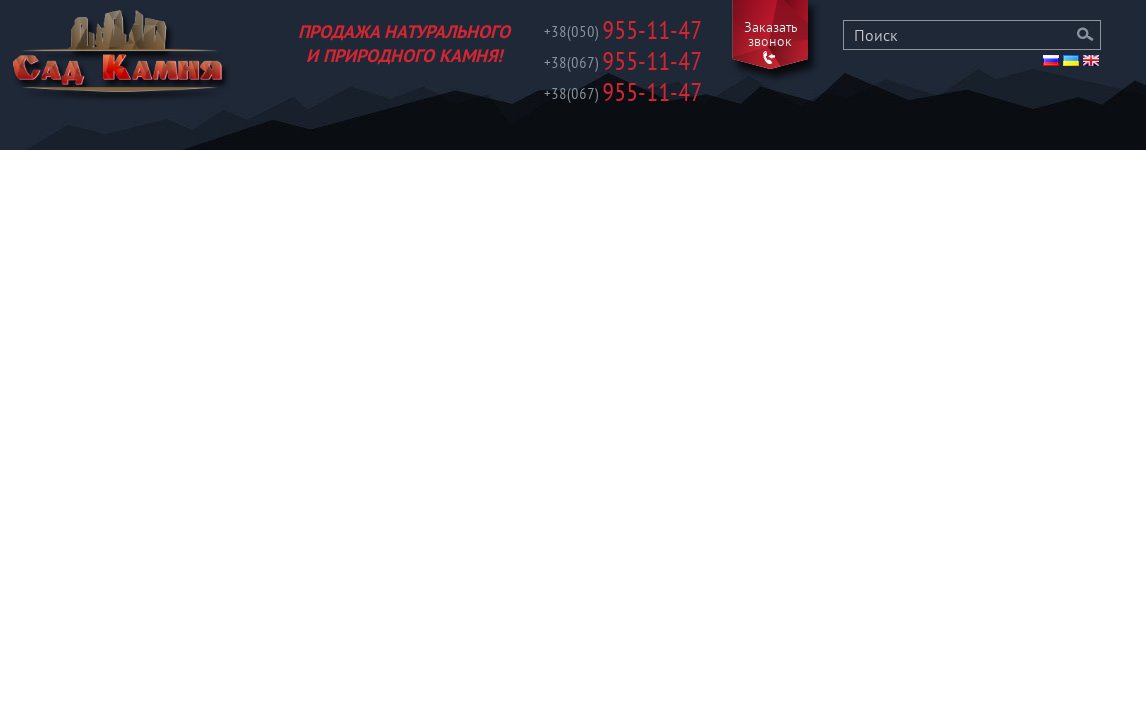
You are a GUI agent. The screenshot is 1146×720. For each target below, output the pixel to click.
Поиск (1086, 35)
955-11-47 (623, 33)
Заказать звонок (770, 35)
